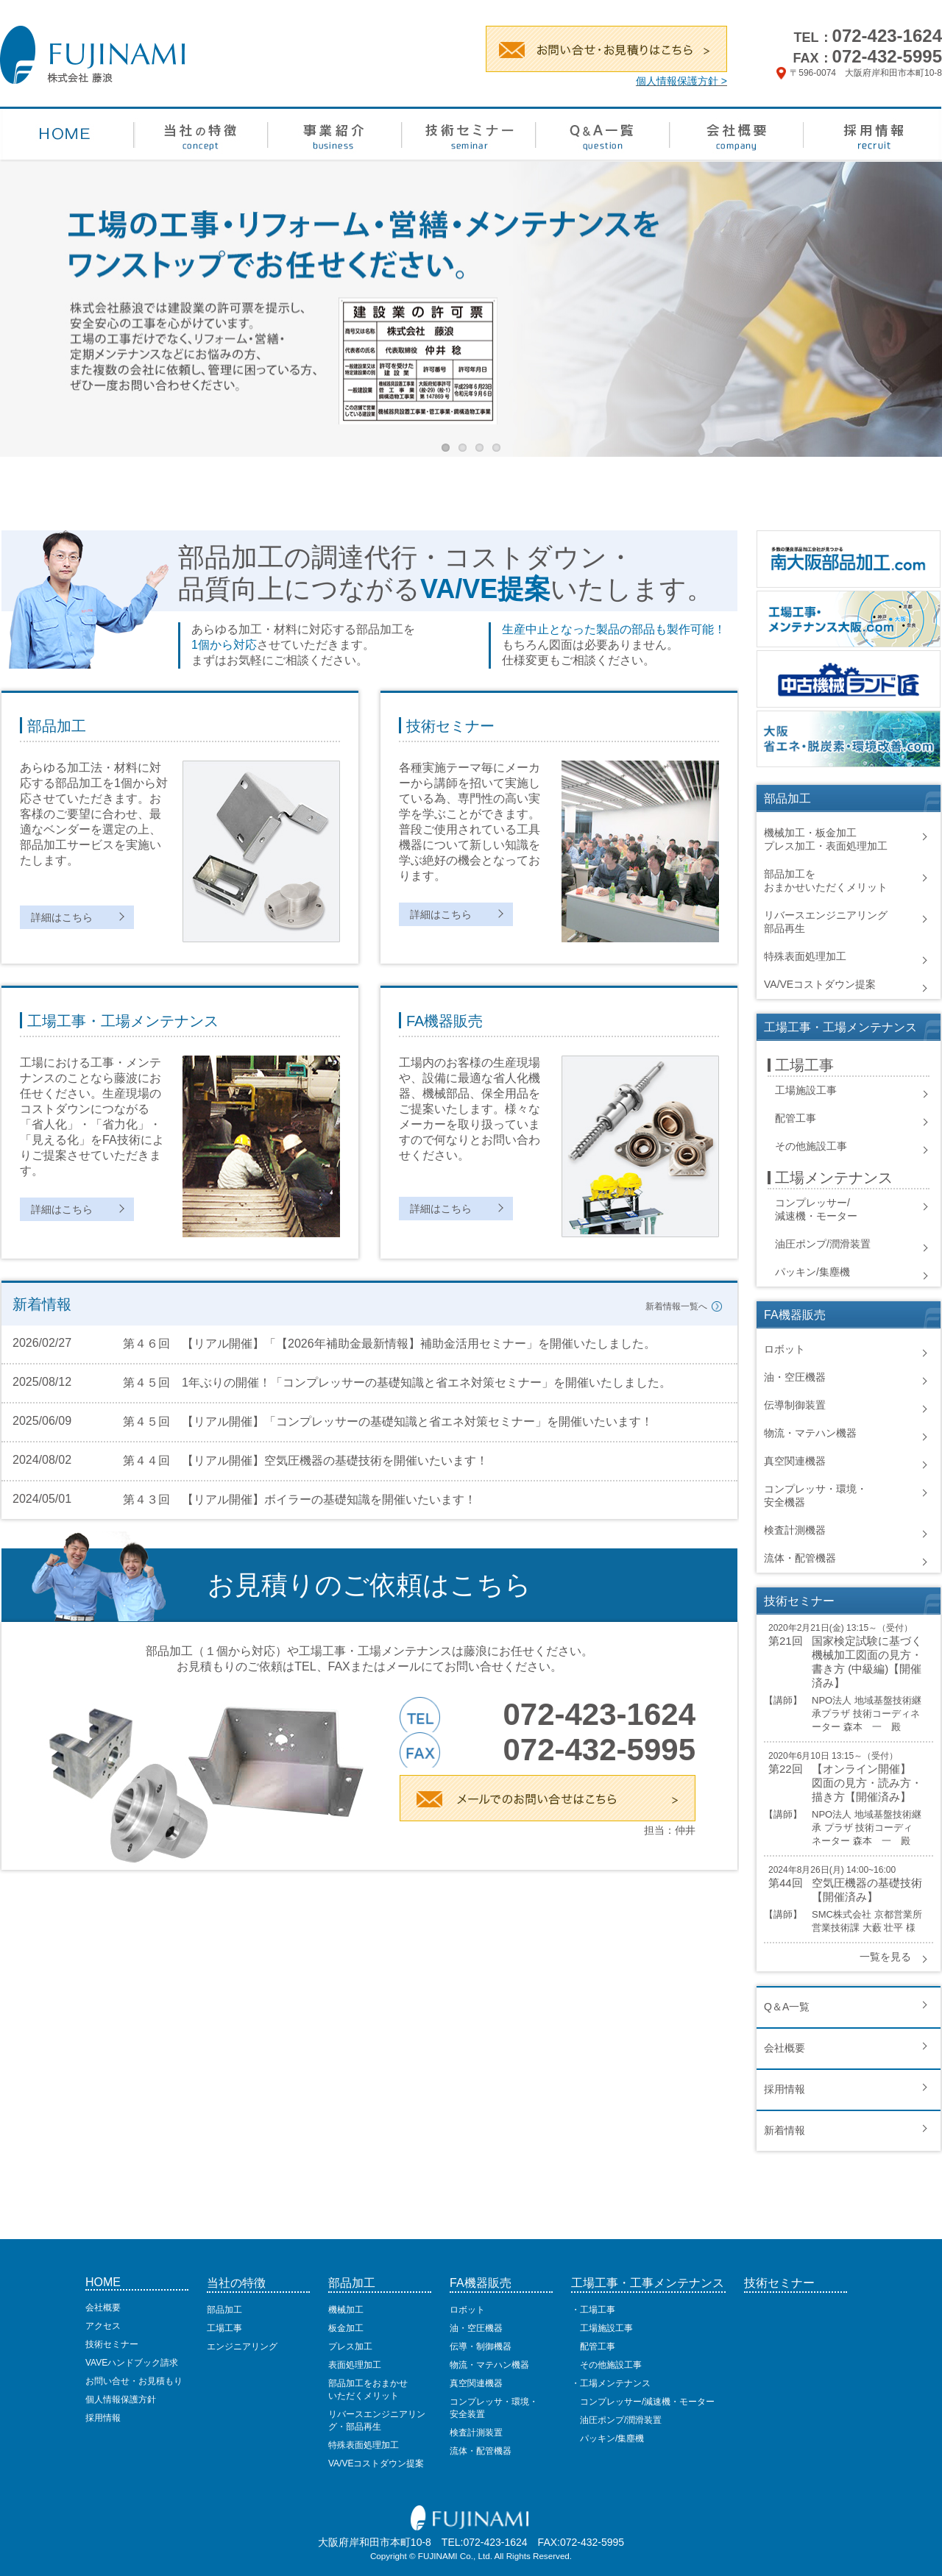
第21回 (785, 1640)
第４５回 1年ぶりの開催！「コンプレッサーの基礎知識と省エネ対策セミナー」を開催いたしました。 (397, 1382)
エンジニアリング (242, 2346)
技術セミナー (111, 2344)
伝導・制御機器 (480, 2346)
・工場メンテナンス (611, 2383)
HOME (103, 2282)
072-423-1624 (887, 36)
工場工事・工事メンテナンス (647, 2283)
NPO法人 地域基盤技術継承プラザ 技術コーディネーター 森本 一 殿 (866, 1713)
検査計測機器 (795, 1530)
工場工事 (224, 2328)
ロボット (784, 1349)
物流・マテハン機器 (810, 1433)
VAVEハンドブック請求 (131, 2363)
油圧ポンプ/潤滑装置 (823, 1244)
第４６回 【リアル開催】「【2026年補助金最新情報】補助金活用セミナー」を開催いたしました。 (389, 1343)
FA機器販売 (480, 2283)
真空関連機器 (795, 1461)
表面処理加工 (354, 2365)
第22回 (785, 1768)
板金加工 (346, 2328)
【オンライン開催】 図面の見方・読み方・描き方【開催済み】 (867, 1782)
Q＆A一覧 (787, 2007)
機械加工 (346, 2310)
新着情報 (784, 2130)
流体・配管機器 (800, 1558)
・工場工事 (593, 2310)
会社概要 (784, 2048)
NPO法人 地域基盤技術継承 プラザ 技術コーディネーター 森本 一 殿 (866, 1827)
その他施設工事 (811, 1146)
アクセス (103, 2326)
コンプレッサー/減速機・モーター (643, 2402)
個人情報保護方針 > (681, 81)
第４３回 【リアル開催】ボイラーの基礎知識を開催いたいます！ (299, 1499)
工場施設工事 (806, 1090)
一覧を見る (885, 1957)
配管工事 (795, 1118)
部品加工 (224, 2310)
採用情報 (784, 2089)
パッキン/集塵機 (812, 1272)
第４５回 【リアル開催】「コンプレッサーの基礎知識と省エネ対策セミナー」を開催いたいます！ (388, 1421)
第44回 (785, 1882)
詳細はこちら (62, 917)
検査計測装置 (476, 2432)
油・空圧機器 (795, 1377)
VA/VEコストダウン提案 (820, 984)
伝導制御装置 (795, 1405)
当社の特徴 (236, 2283)
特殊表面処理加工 (805, 956)
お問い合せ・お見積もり (134, 2381)
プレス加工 (350, 2346)
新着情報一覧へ (676, 1306)
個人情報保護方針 (120, 2399)
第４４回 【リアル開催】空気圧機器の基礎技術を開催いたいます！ (305, 1460)
